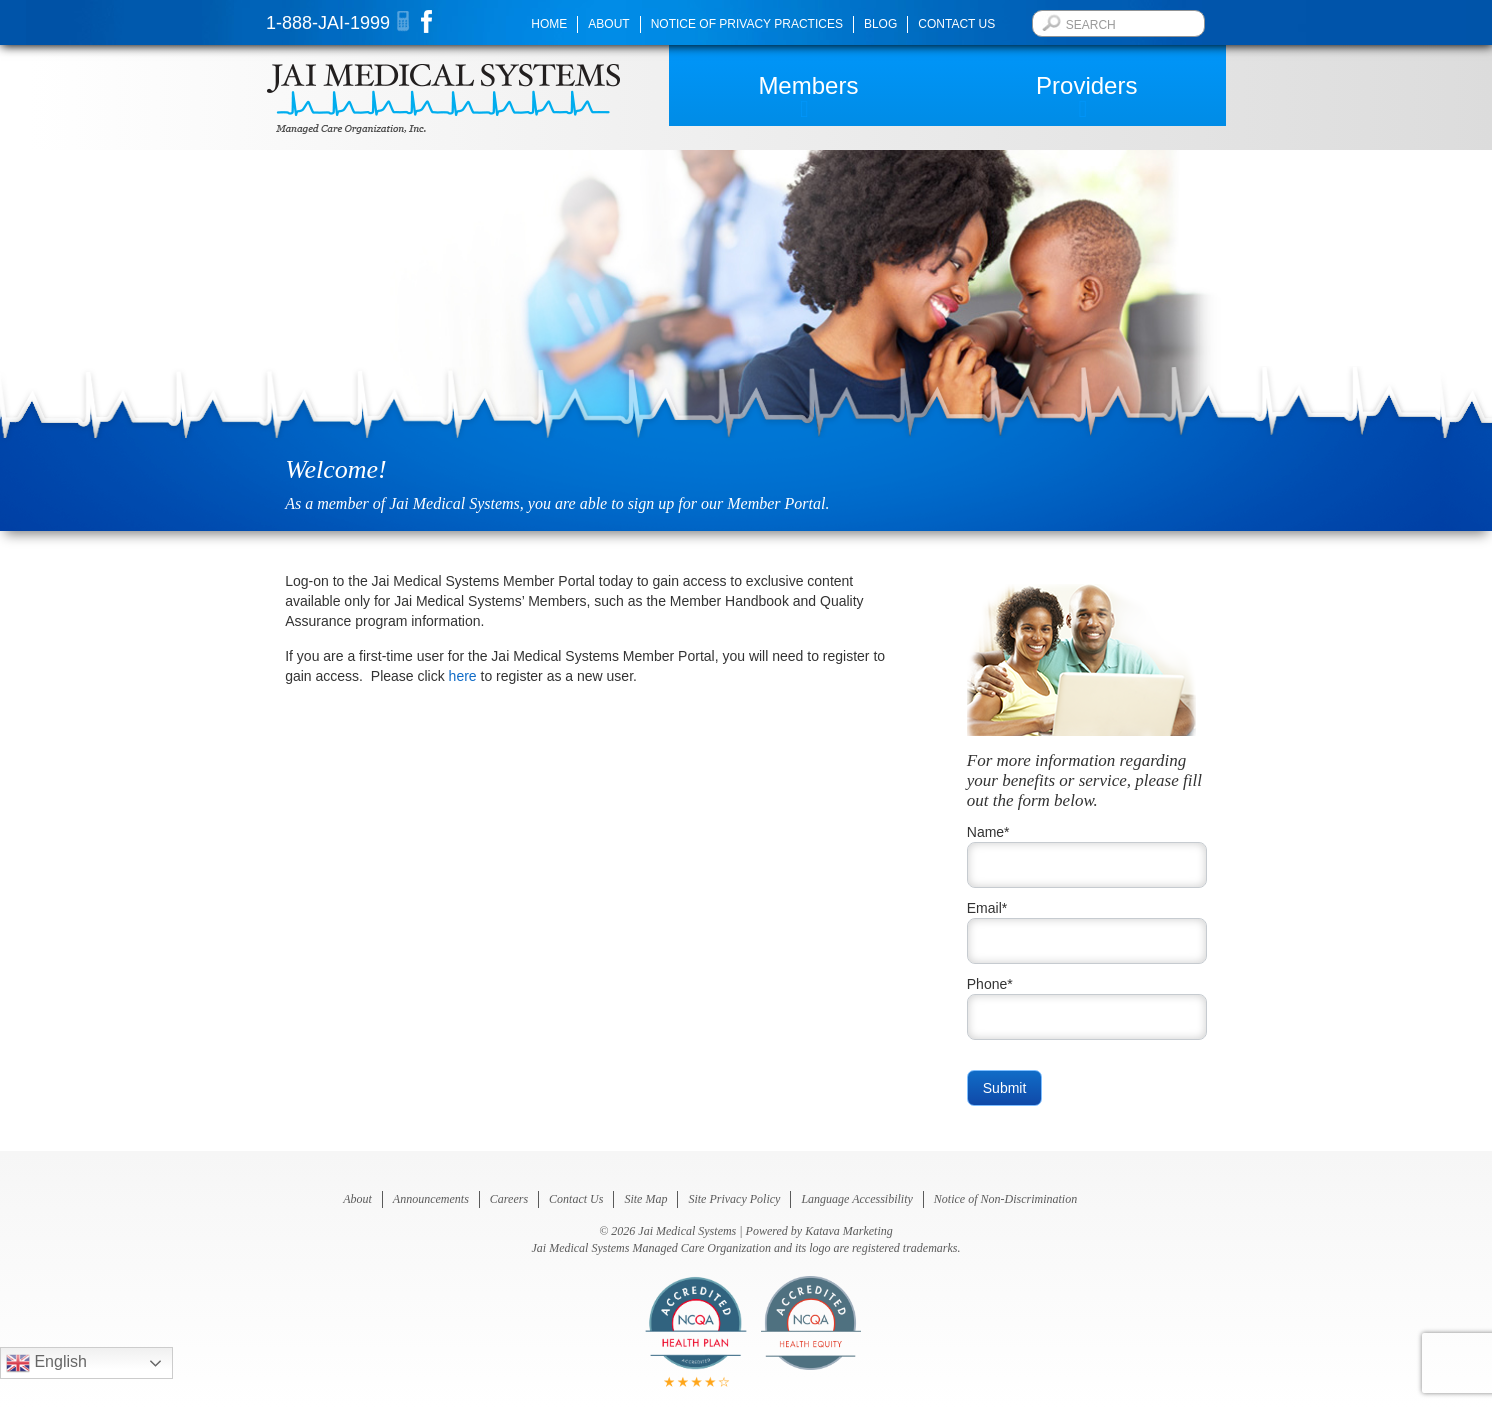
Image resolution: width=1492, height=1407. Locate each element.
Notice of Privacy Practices (747, 24)
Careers (509, 1199)
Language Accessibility (856, 1199)
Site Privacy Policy (734, 1199)
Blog (880, 24)
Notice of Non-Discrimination (1005, 1199)
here (463, 676)
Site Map (645, 1199)
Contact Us (956, 24)
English (46, 1363)
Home (549, 24)
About (608, 24)
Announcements (431, 1199)
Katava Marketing (849, 1231)
